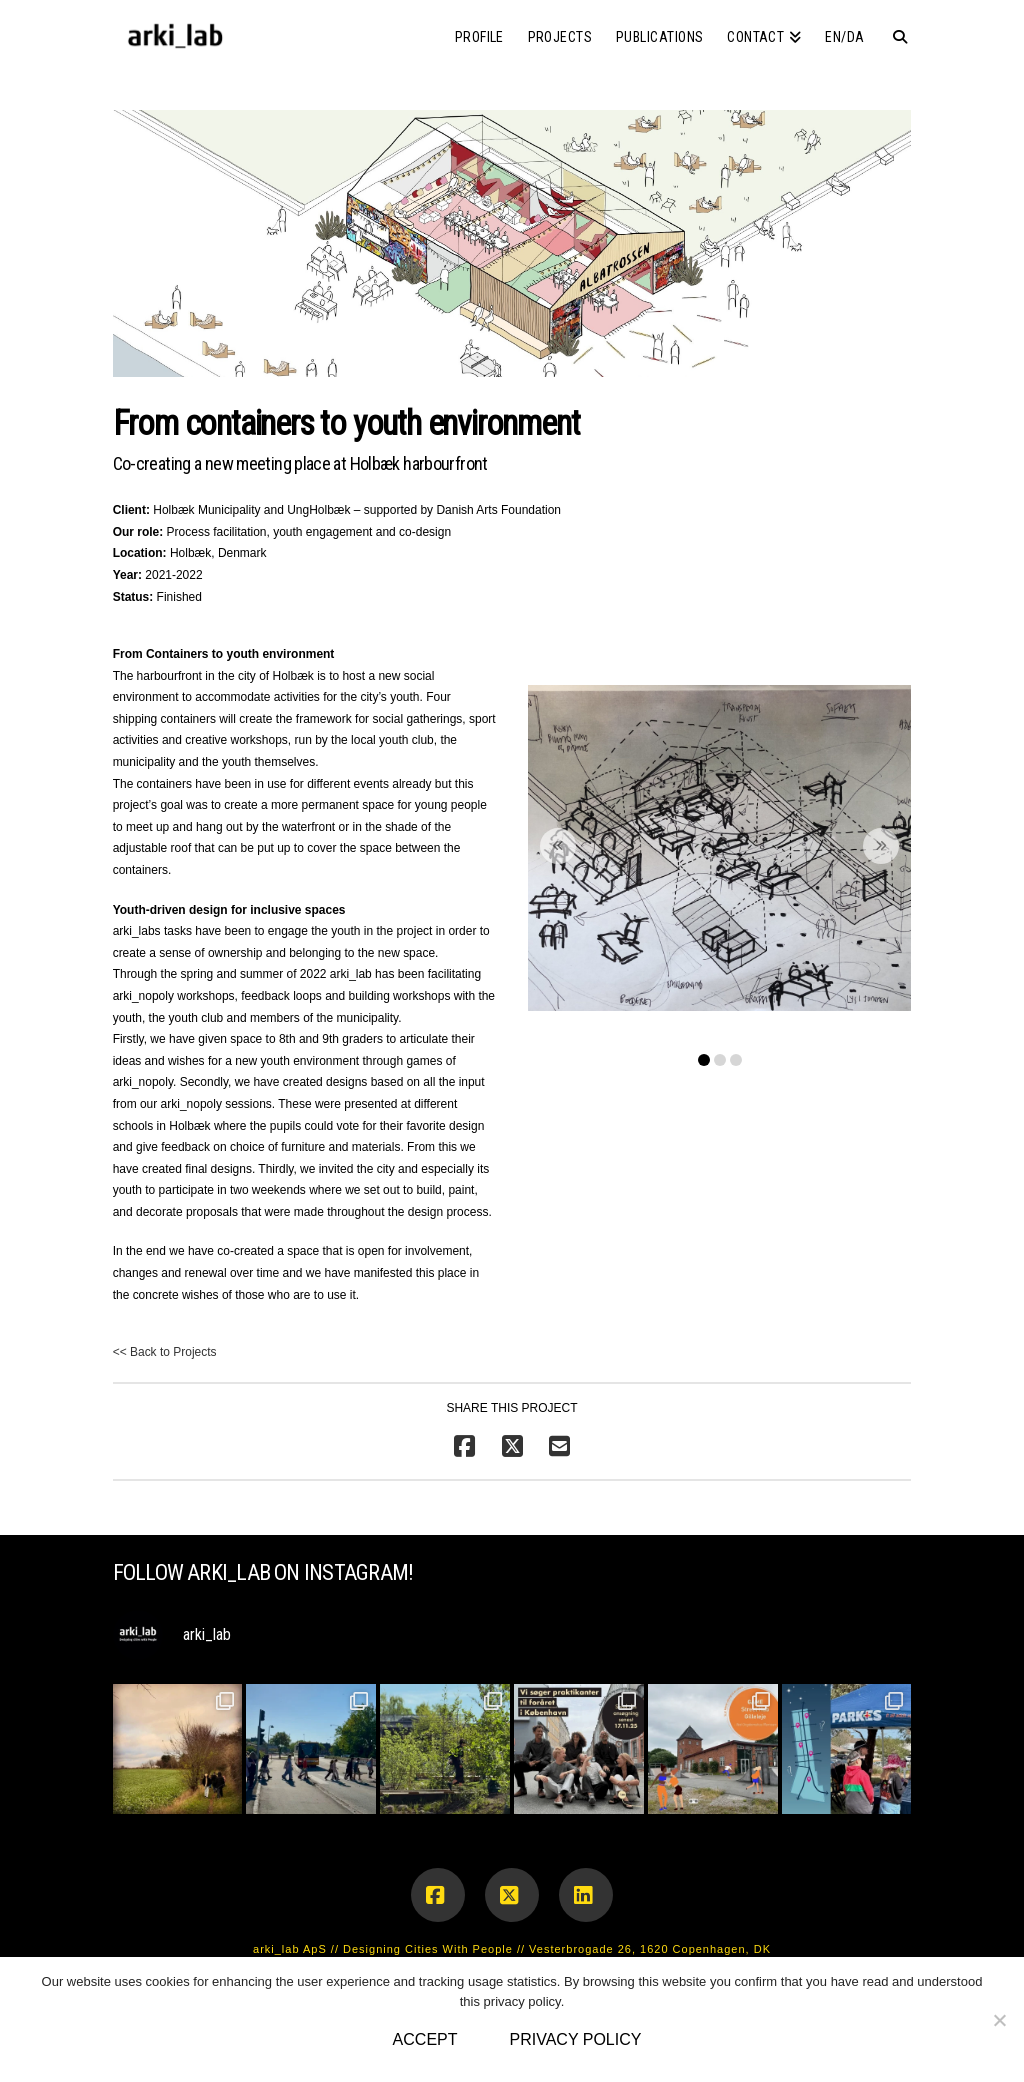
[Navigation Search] (893, 30)
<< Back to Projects (165, 1352)
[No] (999, 2020)
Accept (425, 2039)
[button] (719, 848)
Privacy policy (576, 2039)
